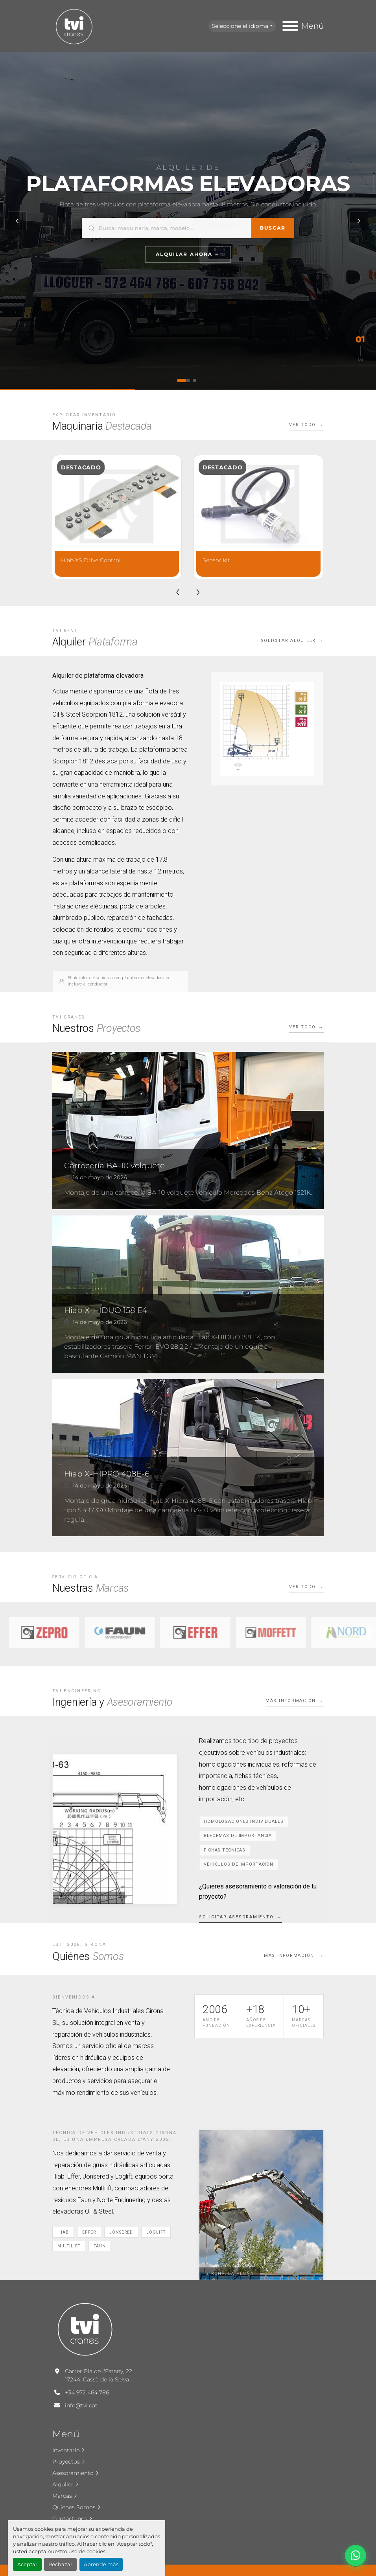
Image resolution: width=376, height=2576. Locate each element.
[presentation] (177, 591)
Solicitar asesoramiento (236, 1917)
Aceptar (27, 2564)
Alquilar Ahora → (188, 254)
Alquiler (63, 2484)
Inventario (66, 2450)
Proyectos (66, 2461)
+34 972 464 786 (87, 2392)
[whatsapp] (356, 2556)
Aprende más (101, 2564)
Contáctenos (69, 2518)
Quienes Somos (74, 2507)
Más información (290, 1700)
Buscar (273, 228)
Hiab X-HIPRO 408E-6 (106, 1473)
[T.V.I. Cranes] (85, 2327)
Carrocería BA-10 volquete (114, 1165)
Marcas (62, 2495)
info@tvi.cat (81, 2405)
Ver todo (302, 424)
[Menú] (290, 26)
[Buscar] (175, 228)
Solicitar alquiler (288, 640)
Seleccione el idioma (240, 25)
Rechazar (60, 2564)
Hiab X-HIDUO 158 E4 (105, 1310)
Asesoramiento (73, 2473)
